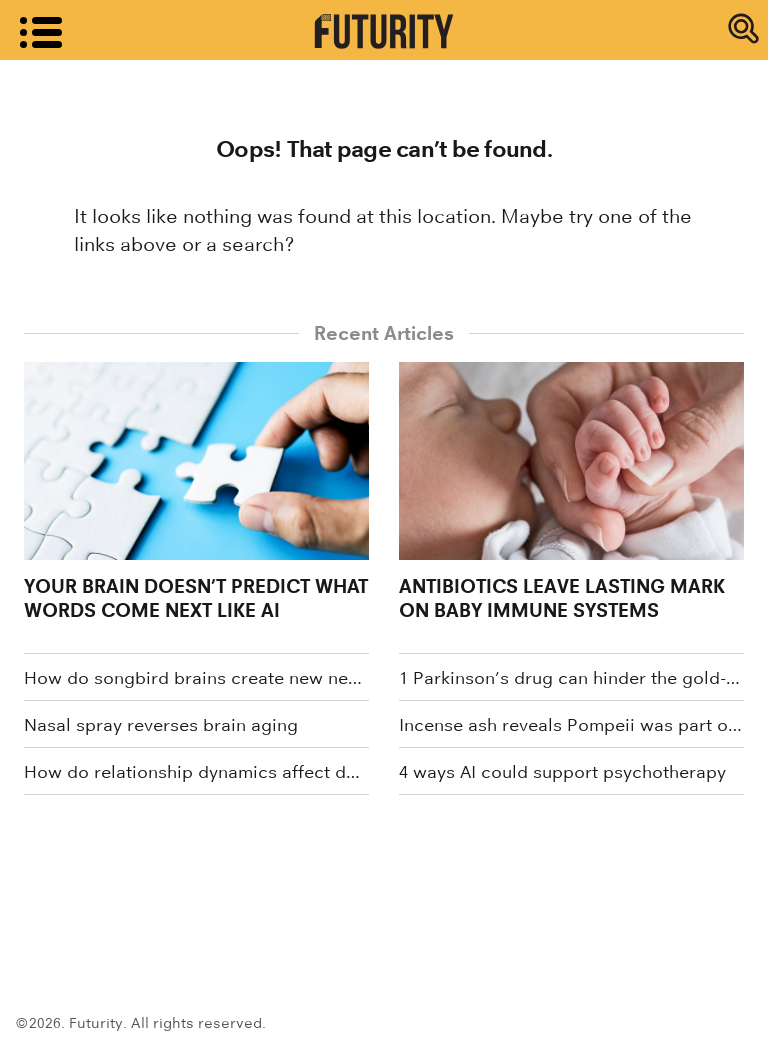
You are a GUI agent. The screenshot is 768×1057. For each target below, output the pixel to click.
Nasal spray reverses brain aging (161, 725)
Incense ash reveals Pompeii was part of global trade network (571, 725)
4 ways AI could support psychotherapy (562, 772)
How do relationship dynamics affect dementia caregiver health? (196, 772)
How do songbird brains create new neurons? (196, 678)
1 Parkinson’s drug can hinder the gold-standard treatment (571, 678)
